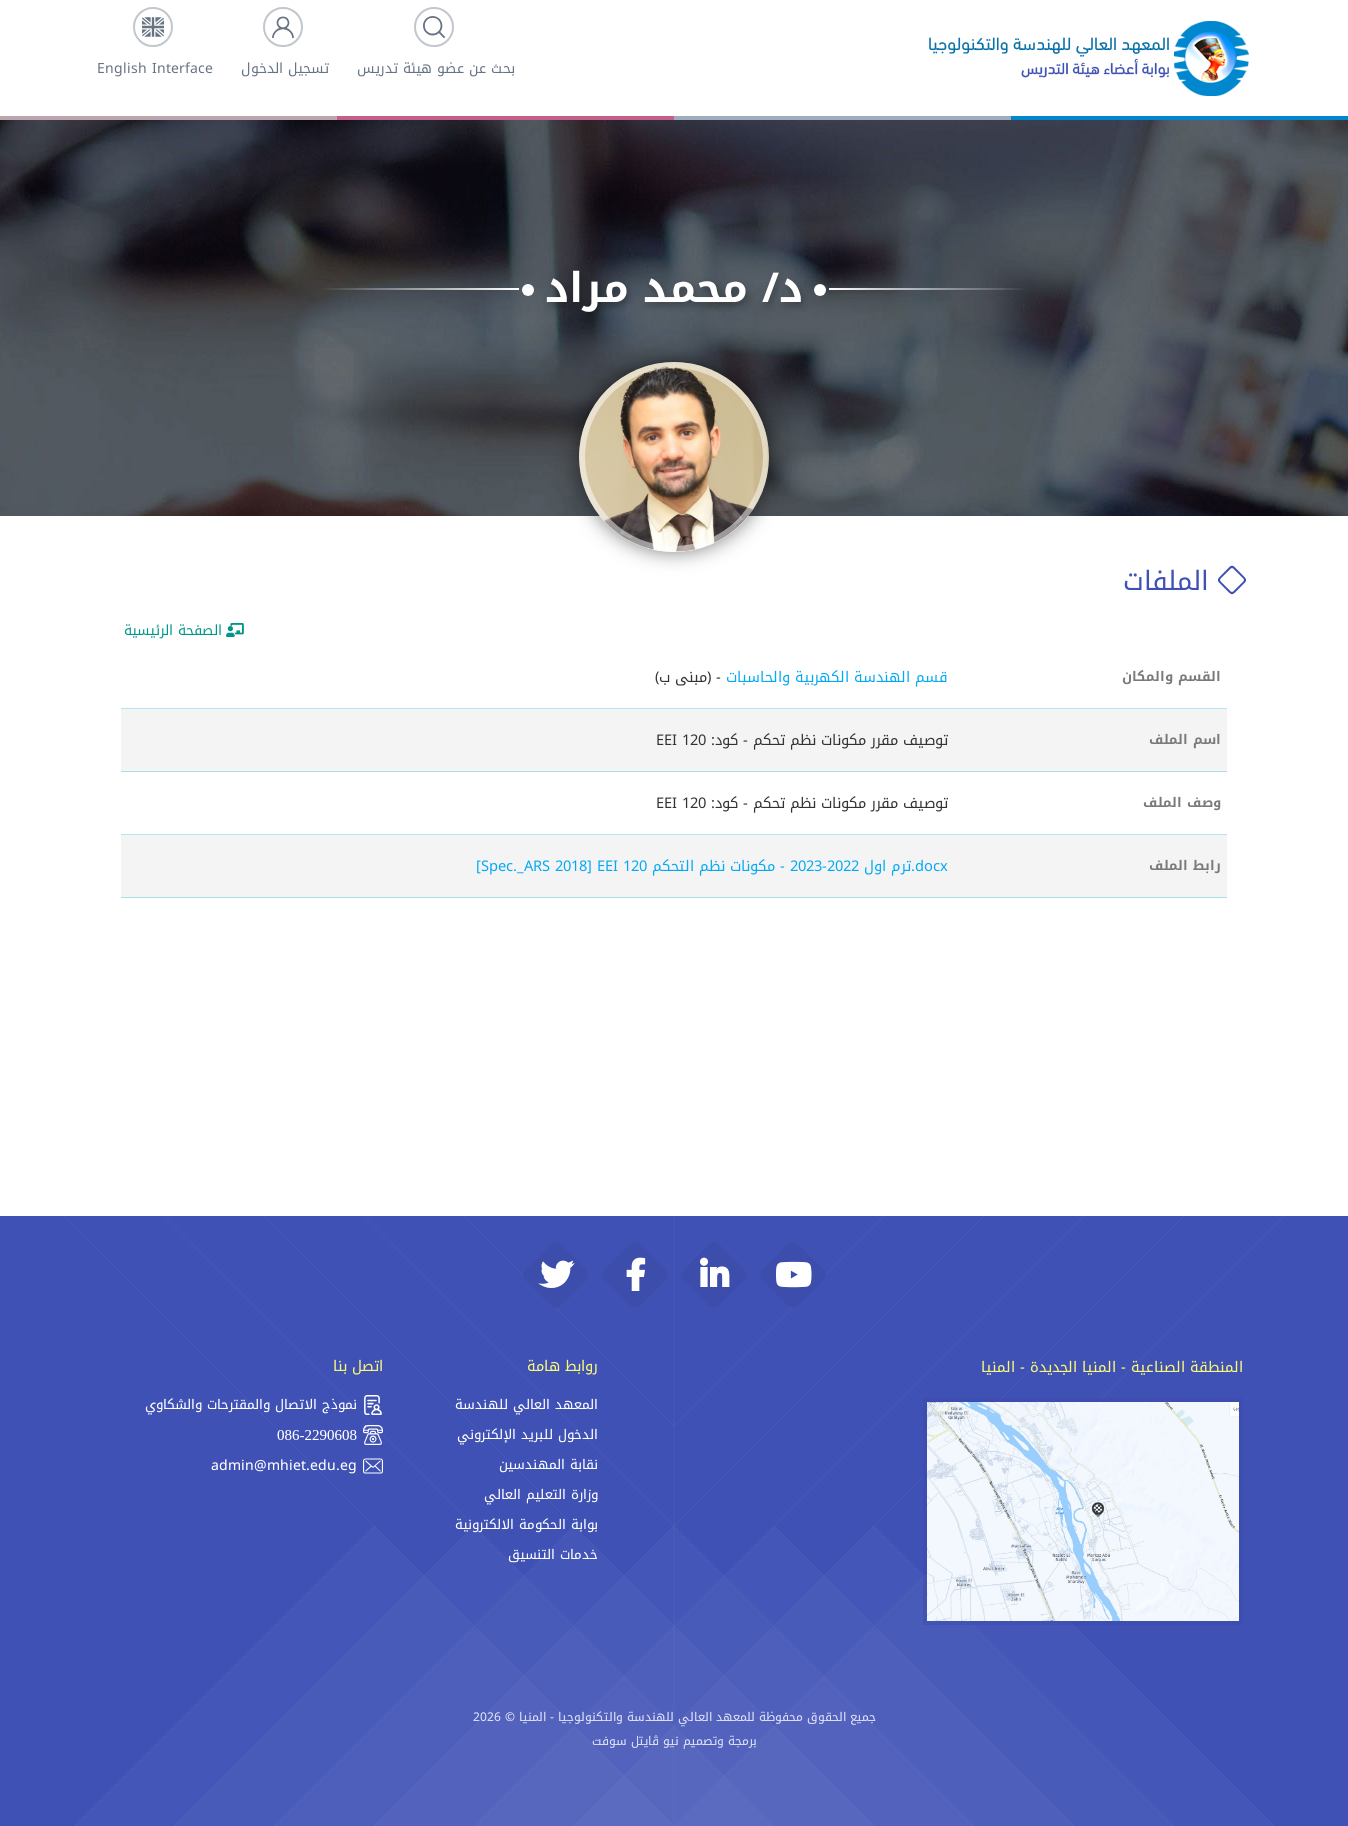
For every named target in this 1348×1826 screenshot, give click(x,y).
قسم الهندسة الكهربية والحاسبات (837, 677)
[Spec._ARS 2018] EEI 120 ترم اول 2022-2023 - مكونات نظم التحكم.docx (712, 866)
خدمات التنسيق (553, 1554)
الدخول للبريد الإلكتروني (527, 1434)
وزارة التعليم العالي (541, 1494)
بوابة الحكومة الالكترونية (526, 1524)
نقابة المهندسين (548, 1464)
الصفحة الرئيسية (184, 630)
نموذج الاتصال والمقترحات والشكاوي (264, 1405)
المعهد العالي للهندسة (526, 1404)
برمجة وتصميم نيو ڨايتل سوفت (674, 1741)
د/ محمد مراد (674, 287)
